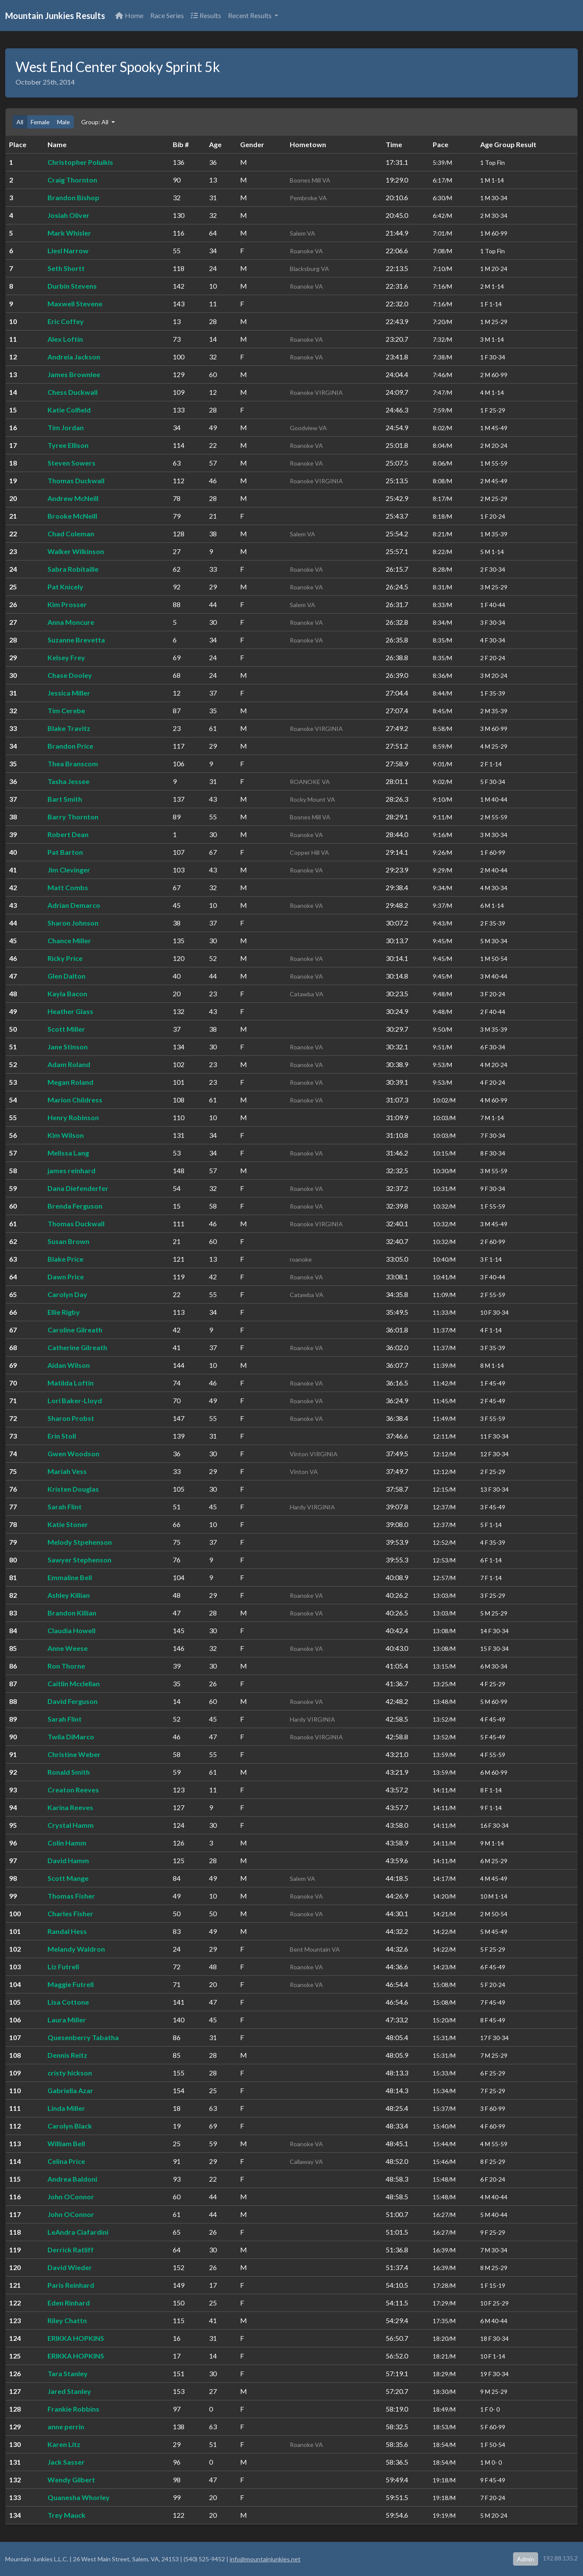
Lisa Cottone (68, 2002)
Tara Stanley (68, 2373)
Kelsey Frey (66, 657)
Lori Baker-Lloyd (75, 1400)
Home (129, 15)
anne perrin (66, 2426)
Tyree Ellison (68, 445)
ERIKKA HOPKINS (76, 2338)
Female (40, 122)
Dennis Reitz (67, 2055)
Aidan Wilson (69, 1365)
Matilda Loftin (71, 1383)
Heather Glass (70, 1011)
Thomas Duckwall (76, 480)
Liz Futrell (63, 1966)
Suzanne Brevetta (76, 640)
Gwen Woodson (73, 1453)
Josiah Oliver (68, 215)
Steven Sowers (71, 463)
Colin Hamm (67, 1843)
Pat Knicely (65, 587)
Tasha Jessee (68, 781)
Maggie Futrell (71, 1984)
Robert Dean (68, 834)
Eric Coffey (66, 321)
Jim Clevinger (69, 870)
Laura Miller (67, 2019)
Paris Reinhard (71, 2285)
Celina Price (66, 2161)
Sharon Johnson (73, 923)
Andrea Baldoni (72, 2179)
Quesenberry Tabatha (83, 2037)
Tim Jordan (66, 427)
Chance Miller (69, 940)
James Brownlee (74, 374)
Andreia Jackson (74, 357)
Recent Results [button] (250, 15)
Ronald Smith (69, 1772)
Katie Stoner (68, 1524)
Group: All (95, 122)
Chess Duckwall (73, 392)
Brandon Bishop (73, 197)
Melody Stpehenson (80, 1542)
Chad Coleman (71, 533)
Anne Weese (68, 1648)
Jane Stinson (68, 1046)
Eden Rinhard (69, 2303)
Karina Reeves (70, 1807)
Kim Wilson (66, 1135)
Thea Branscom (73, 763)
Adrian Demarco (74, 905)
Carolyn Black (70, 2126)
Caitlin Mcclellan (74, 1683)
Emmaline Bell (70, 1577)
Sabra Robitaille (73, 569)
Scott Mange (68, 1878)
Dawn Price (66, 1276)
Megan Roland (70, 1082)
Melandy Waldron (76, 1949)
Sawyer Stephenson (79, 1560)
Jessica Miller (69, 693)
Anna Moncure (71, 622)
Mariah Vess (67, 1471)
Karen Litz (64, 2444)
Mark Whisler (69, 233)
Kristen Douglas (73, 1489)
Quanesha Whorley (79, 2497)
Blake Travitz (69, 728)
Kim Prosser (67, 604)
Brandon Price (70, 746)
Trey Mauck (67, 2515)
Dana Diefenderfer (78, 1188)
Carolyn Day (67, 1294)
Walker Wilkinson (76, 551)
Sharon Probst (71, 1418)
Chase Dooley (70, 675)
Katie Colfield (69, 410)
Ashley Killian (69, 1595)
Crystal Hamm (71, 1825)
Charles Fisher (70, 1913)
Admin (525, 2559)
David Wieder (70, 2267)
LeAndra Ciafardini (78, 2232)
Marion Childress (75, 1100)
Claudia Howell (71, 1630)
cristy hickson (70, 2073)
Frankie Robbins (73, 2409)
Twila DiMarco (71, 1736)
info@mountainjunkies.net (265, 2559)
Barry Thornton (73, 816)
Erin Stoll (62, 1436)
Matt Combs (68, 887)
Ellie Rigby (64, 1312)
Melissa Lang (68, 1153)
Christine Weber (74, 1754)
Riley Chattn (67, 2320)
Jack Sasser (66, 2462)
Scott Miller (66, 1029)
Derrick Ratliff (71, 2249)
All (19, 122)
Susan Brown (68, 1241)
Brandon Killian (72, 1613)
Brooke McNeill (72, 516)
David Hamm (68, 1860)
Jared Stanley (69, 2391)
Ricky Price (65, 958)
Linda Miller (66, 2108)
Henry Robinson (73, 1117)
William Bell (66, 2143)
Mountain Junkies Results (55, 15)
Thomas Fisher (71, 1896)
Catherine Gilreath (77, 1347)
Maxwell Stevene (75, 303)
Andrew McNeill (73, 498)
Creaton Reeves (73, 1790)
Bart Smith (65, 799)
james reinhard (71, 1170)
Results (206, 15)
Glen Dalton (67, 976)
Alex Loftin (65, 339)
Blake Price (65, 1259)
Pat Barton (65, 852)
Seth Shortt (66, 268)
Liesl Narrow (68, 250)
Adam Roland (69, 1064)
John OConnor (71, 2196)
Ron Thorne (66, 1666)
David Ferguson (73, 1701)
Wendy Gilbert (71, 2479)
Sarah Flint (65, 1506)
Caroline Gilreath (75, 1330)
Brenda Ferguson (75, 1206)
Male (63, 122)
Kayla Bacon (67, 993)
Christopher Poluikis (80, 162)
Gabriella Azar (70, 2090)
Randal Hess (67, 1931)
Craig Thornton (72, 180)
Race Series (167, 15)
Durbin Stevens (72, 286)
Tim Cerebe (66, 710)
